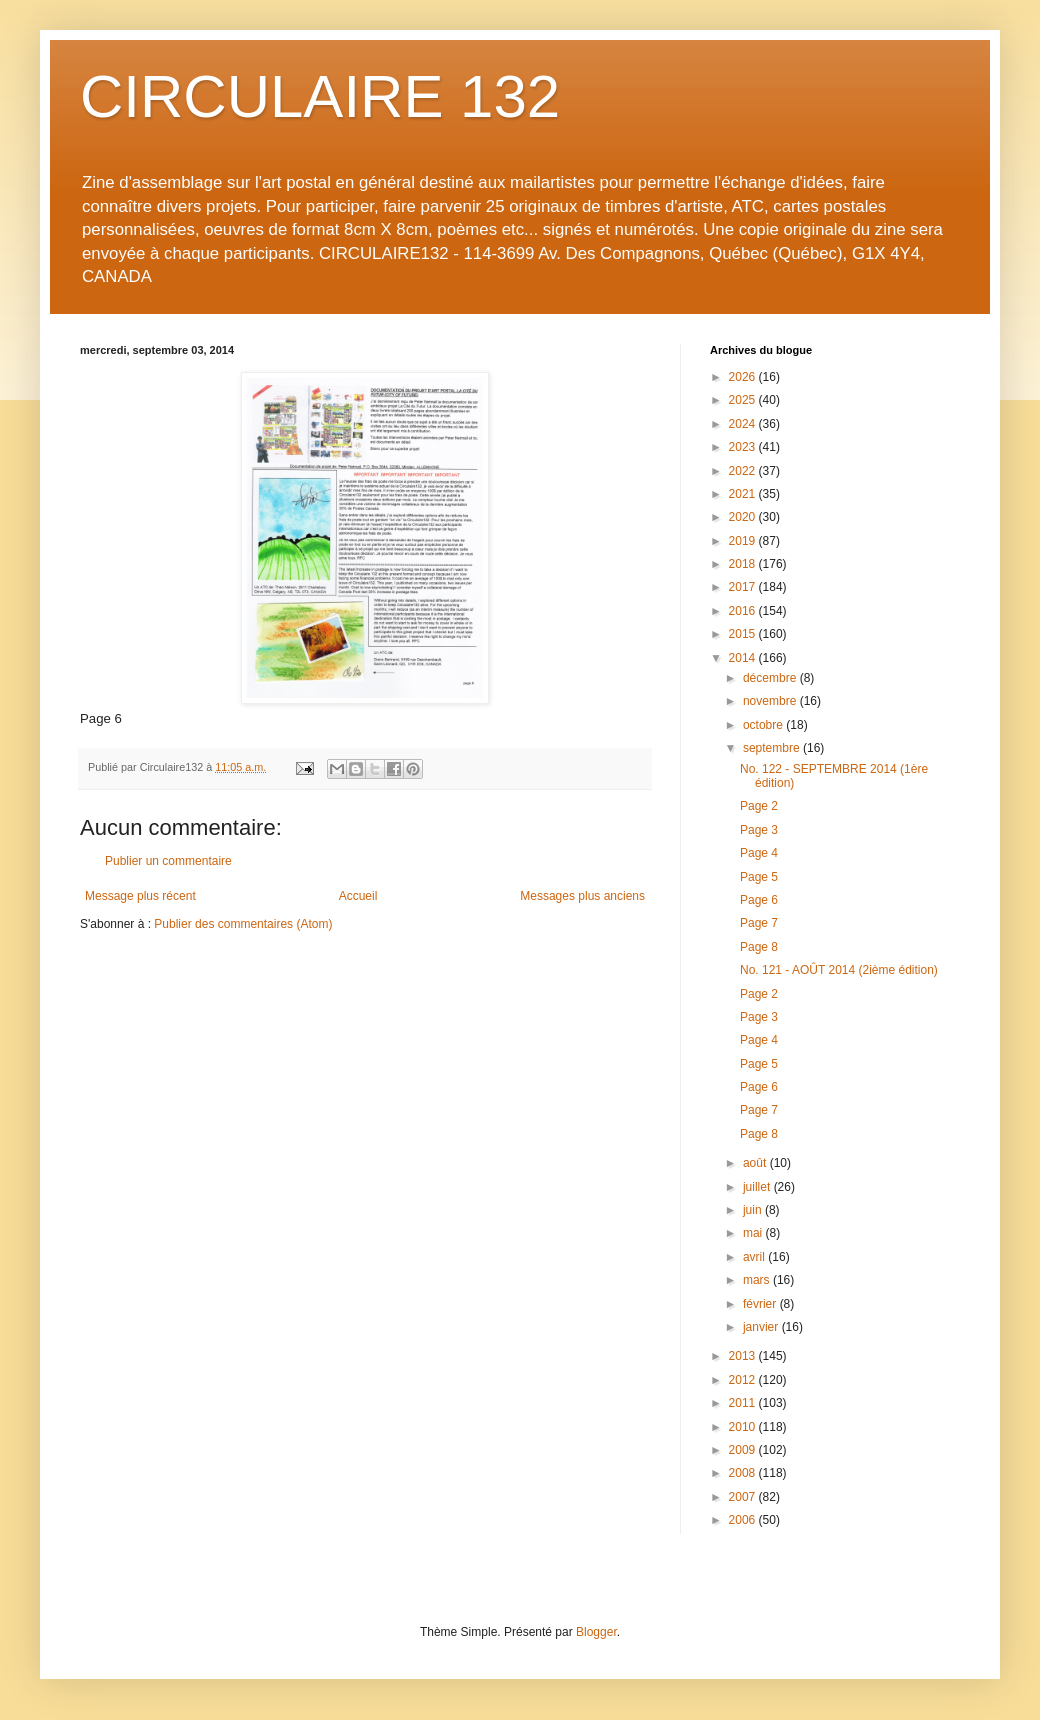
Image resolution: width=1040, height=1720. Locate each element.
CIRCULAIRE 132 (320, 96)
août (756, 1163)
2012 (744, 1380)
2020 (744, 517)
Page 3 (759, 830)
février (761, 1304)
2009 (744, 1450)
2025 (744, 400)
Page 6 (759, 900)
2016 (744, 611)
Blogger (596, 1632)
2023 (744, 447)
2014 (744, 658)
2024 (744, 424)
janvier (762, 1327)
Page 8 (759, 947)
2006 (744, 1520)
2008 (744, 1473)
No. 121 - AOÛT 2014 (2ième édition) (839, 970)
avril (755, 1257)
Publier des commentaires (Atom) (243, 924)
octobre (764, 725)
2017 (744, 587)
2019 (744, 541)
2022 (744, 471)
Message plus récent (140, 896)
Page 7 (759, 923)
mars (758, 1280)
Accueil (358, 896)
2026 (744, 377)
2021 (744, 494)
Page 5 (759, 877)
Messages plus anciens (582, 896)
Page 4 (759, 853)
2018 (744, 564)
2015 (744, 634)
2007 (744, 1497)
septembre (773, 748)
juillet (758, 1187)
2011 (744, 1403)
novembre (771, 701)
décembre (771, 678)
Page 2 (759, 806)
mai (754, 1233)
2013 (744, 1356)
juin (754, 1210)
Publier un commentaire (168, 861)
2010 (744, 1427)
